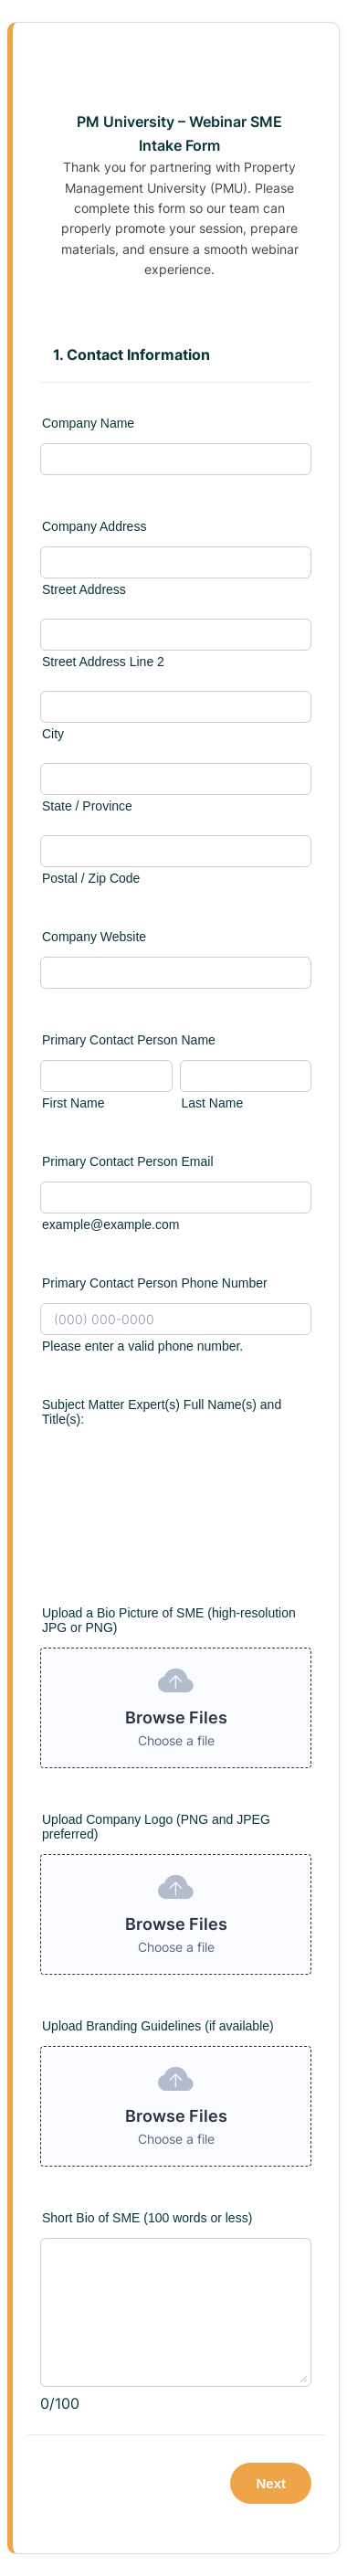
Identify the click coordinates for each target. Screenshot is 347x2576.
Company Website (94, 936)
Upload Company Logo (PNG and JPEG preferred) (156, 1826)
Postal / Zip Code (91, 878)
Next (271, 2483)
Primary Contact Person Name (129, 1040)
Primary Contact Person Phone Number (155, 1283)
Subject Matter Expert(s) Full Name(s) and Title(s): (161, 1411)
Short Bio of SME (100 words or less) (147, 2217)
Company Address (94, 526)
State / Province (87, 806)
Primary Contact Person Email (128, 1161)
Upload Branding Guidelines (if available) (158, 2026)
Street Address (84, 589)
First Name (73, 1103)
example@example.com (110, 1224)
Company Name (88, 423)
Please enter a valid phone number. (142, 1346)
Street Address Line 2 (103, 661)
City (53, 733)
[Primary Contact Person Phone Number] (175, 1319)
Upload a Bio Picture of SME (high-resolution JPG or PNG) (169, 1620)
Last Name (213, 1103)
